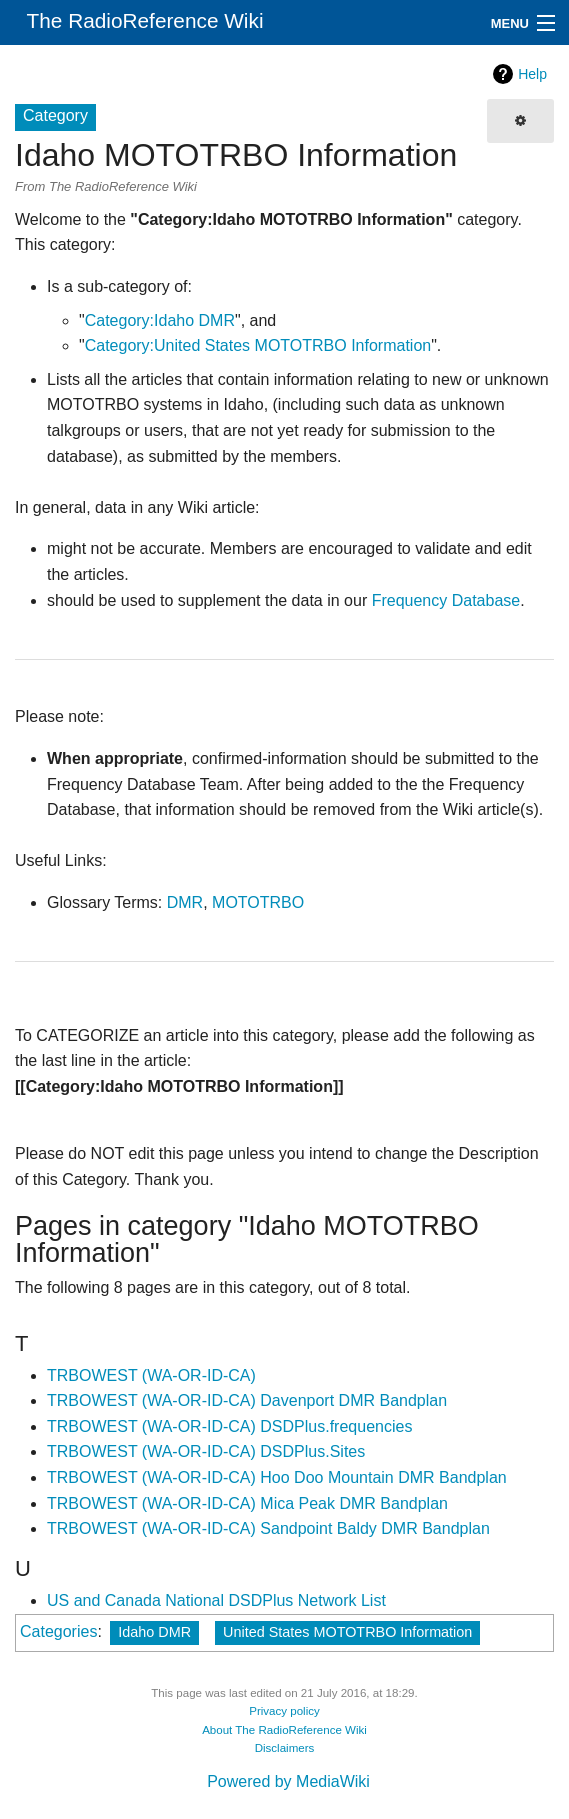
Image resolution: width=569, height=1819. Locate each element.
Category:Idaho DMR (160, 320)
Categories (58, 1631)
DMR (185, 902)
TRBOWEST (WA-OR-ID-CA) (151, 1375)
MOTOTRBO (258, 902)
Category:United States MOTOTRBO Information (258, 345)
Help (532, 74)
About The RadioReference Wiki (284, 1730)
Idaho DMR (154, 1632)
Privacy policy (284, 1711)
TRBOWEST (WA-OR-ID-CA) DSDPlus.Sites (206, 1451)
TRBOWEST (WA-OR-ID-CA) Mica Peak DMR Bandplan (247, 1503)
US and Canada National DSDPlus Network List (216, 1600)
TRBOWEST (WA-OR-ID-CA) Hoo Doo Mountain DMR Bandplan (277, 1477)
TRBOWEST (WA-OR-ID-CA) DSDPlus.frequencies (229, 1426)
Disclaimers (285, 1748)
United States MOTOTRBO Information (347, 1632)
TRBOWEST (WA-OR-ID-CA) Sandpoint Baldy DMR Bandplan (268, 1528)
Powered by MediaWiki (288, 1781)
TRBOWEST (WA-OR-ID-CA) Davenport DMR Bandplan (247, 1400)
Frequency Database (446, 600)
